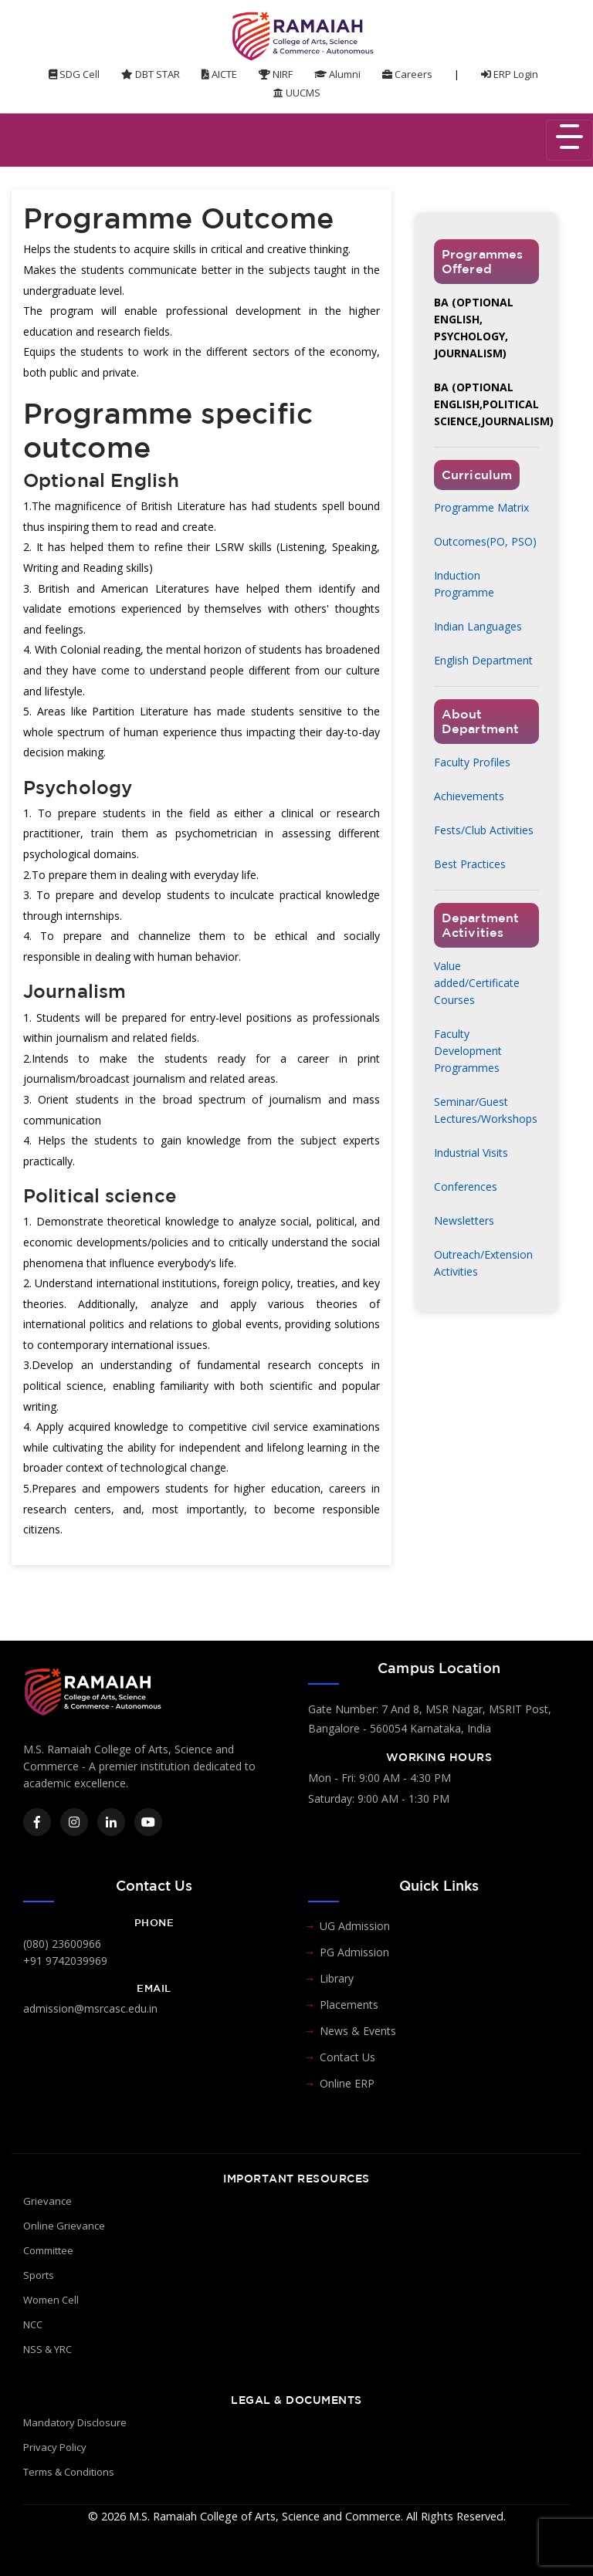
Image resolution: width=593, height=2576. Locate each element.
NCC (32, 2324)
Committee (48, 2250)
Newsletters (464, 1220)
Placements (349, 2004)
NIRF (276, 74)
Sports (38, 2275)
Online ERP (347, 2083)
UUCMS (296, 93)
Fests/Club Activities (484, 830)
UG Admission (355, 1925)
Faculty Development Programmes (468, 1050)
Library (337, 1978)
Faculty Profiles (472, 762)
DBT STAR (150, 74)
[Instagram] (74, 1822)
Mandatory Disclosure (75, 2422)
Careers (407, 74)
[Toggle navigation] (569, 140)
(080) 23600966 (62, 1943)
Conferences (465, 1186)
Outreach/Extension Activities (483, 1263)
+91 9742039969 (65, 1960)
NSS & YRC (47, 2349)
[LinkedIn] (111, 1822)
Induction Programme (464, 584)
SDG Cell (74, 74)
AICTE (219, 74)
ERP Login (509, 74)
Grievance (47, 2201)
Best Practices (470, 864)
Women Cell (51, 2300)
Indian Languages (478, 626)
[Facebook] (37, 1822)
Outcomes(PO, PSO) (485, 541)
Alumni (337, 74)
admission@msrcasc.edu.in (90, 2008)
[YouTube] (148, 1822)
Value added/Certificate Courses (477, 982)
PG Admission (354, 1952)
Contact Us (347, 2057)
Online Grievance (64, 2226)
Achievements (469, 796)
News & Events (358, 2030)
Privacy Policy (54, 2447)
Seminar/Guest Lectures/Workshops (485, 1110)
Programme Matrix (481, 507)
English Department (483, 660)
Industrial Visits (471, 1152)
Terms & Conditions (68, 2472)
